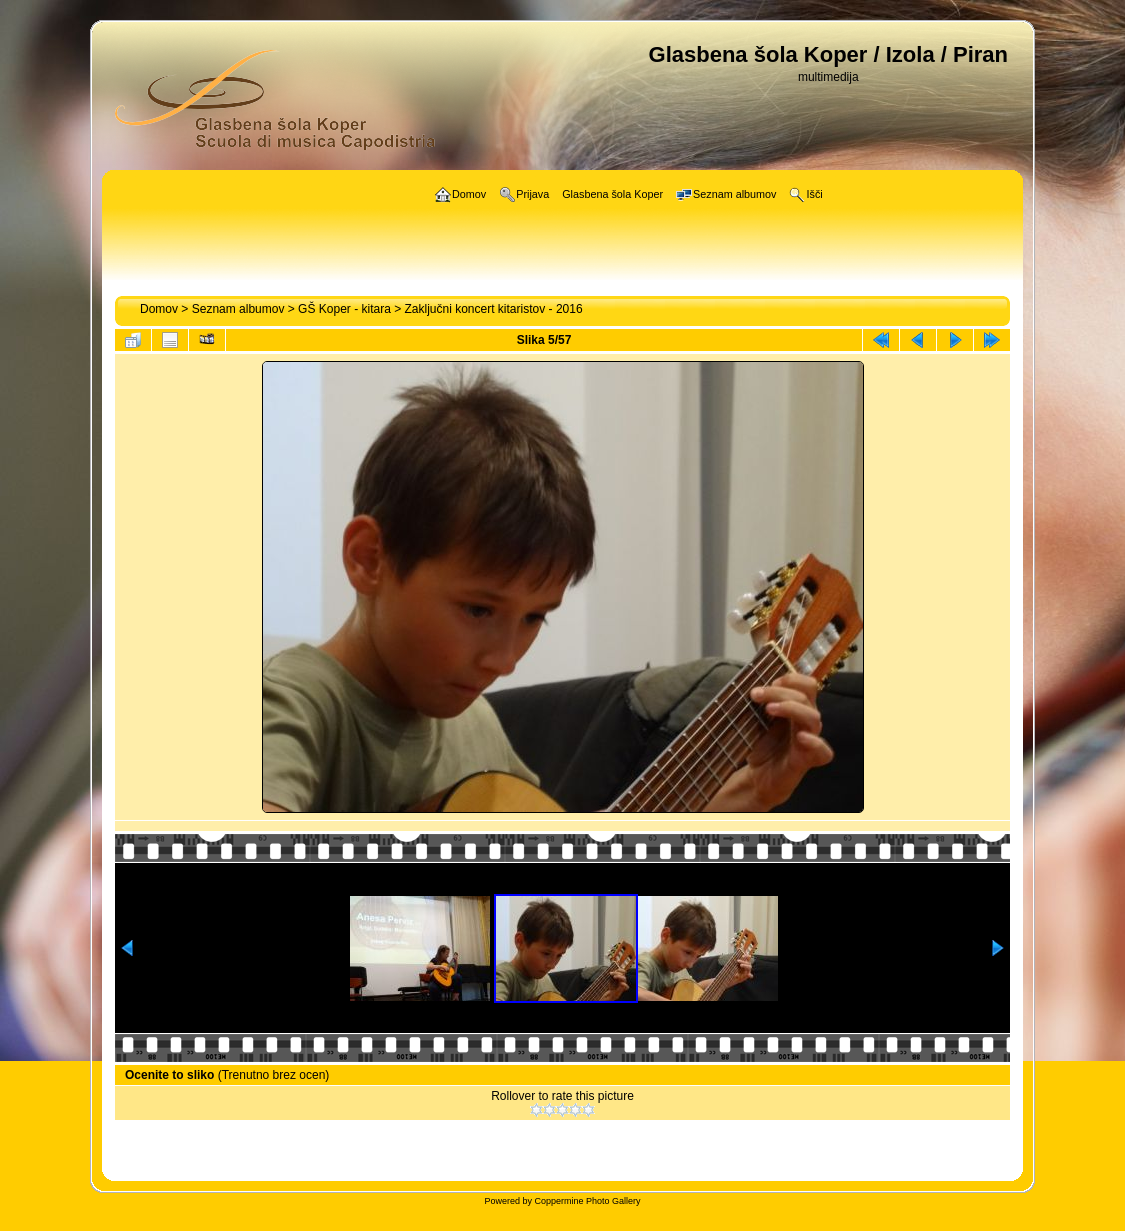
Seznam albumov (238, 309)
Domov (159, 309)
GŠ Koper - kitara (344, 309)
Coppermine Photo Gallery (587, 1201)
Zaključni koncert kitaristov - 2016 (494, 309)
